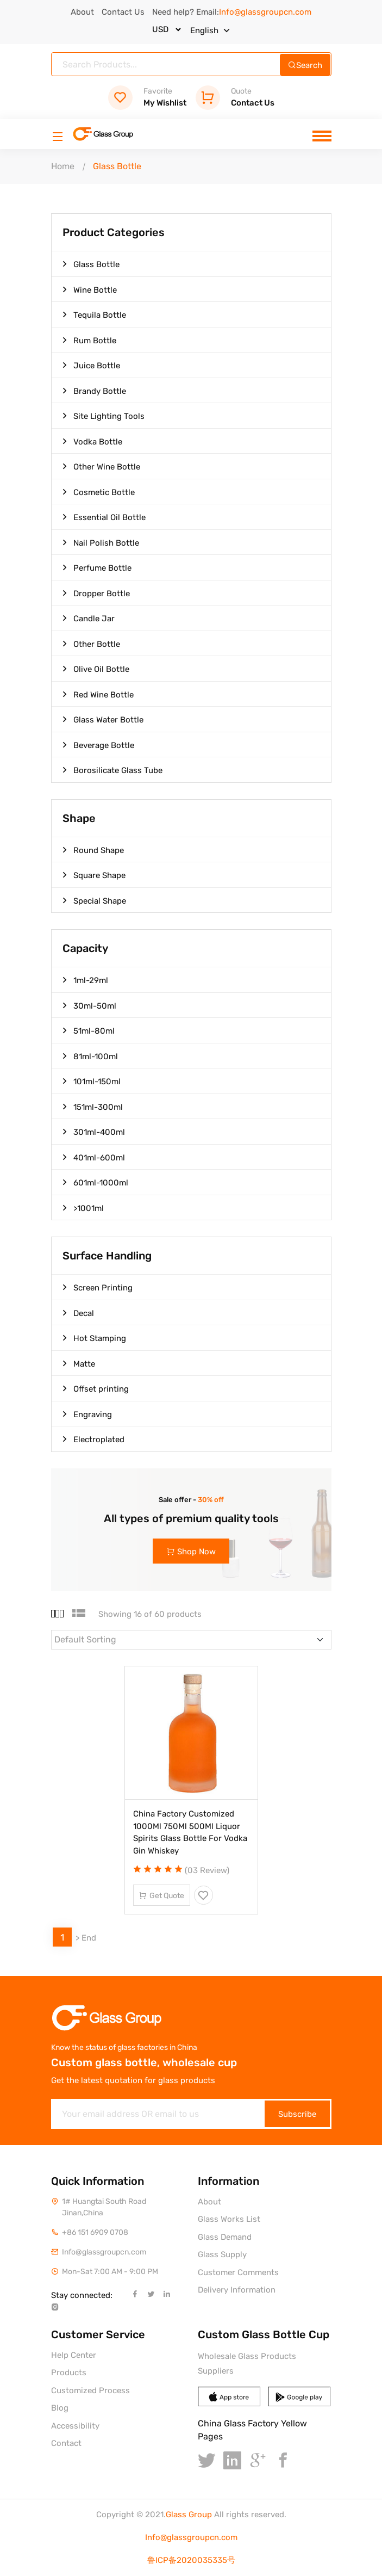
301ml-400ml (93, 1131)
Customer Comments (238, 2272)
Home (62, 166)
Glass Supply (222, 2254)
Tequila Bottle (94, 314)
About (82, 12)
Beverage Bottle (98, 744)
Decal (78, 1312)
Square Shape (94, 874)
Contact (66, 2443)
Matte (78, 1363)
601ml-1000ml (95, 1182)
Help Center (73, 2355)
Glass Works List (229, 2219)
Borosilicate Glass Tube (112, 769)
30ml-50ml (89, 1005)
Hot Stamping (94, 1337)
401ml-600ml (93, 1157)
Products (68, 2372)
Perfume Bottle (96, 567)
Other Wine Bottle (101, 466)
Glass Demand (225, 2237)
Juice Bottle (91, 365)
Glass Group (189, 2514)
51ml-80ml (88, 1030)
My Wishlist (147, 97)
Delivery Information (236, 2290)
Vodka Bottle (92, 441)
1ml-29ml (85, 979)
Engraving (87, 1414)
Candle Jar (88, 618)
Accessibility (75, 2426)
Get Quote (161, 1895)
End (89, 1938)
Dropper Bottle (96, 593)
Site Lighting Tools (103, 415)
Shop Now (191, 1551)
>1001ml (83, 1207)
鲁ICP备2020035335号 (191, 2560)
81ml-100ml (90, 1056)
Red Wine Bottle (98, 694)
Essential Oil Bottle (104, 516)
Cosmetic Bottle (98, 491)
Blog (59, 2408)
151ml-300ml (92, 1106)
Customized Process (90, 2390)
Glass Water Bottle (102, 719)
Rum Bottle (89, 340)
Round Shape (93, 849)
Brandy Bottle (94, 390)
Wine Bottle (89, 289)
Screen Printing (97, 1287)
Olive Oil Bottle (95, 668)
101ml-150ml (91, 1081)
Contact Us (123, 12)
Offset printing (95, 1388)
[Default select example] (191, 1640)
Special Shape (94, 900)
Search (305, 65)
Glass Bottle (91, 263)
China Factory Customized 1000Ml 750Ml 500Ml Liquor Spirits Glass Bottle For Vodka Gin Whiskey (190, 1832)
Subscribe (297, 2114)
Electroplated (93, 1439)
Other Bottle (91, 643)
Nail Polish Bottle (100, 542)
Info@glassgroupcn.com (191, 2537)
